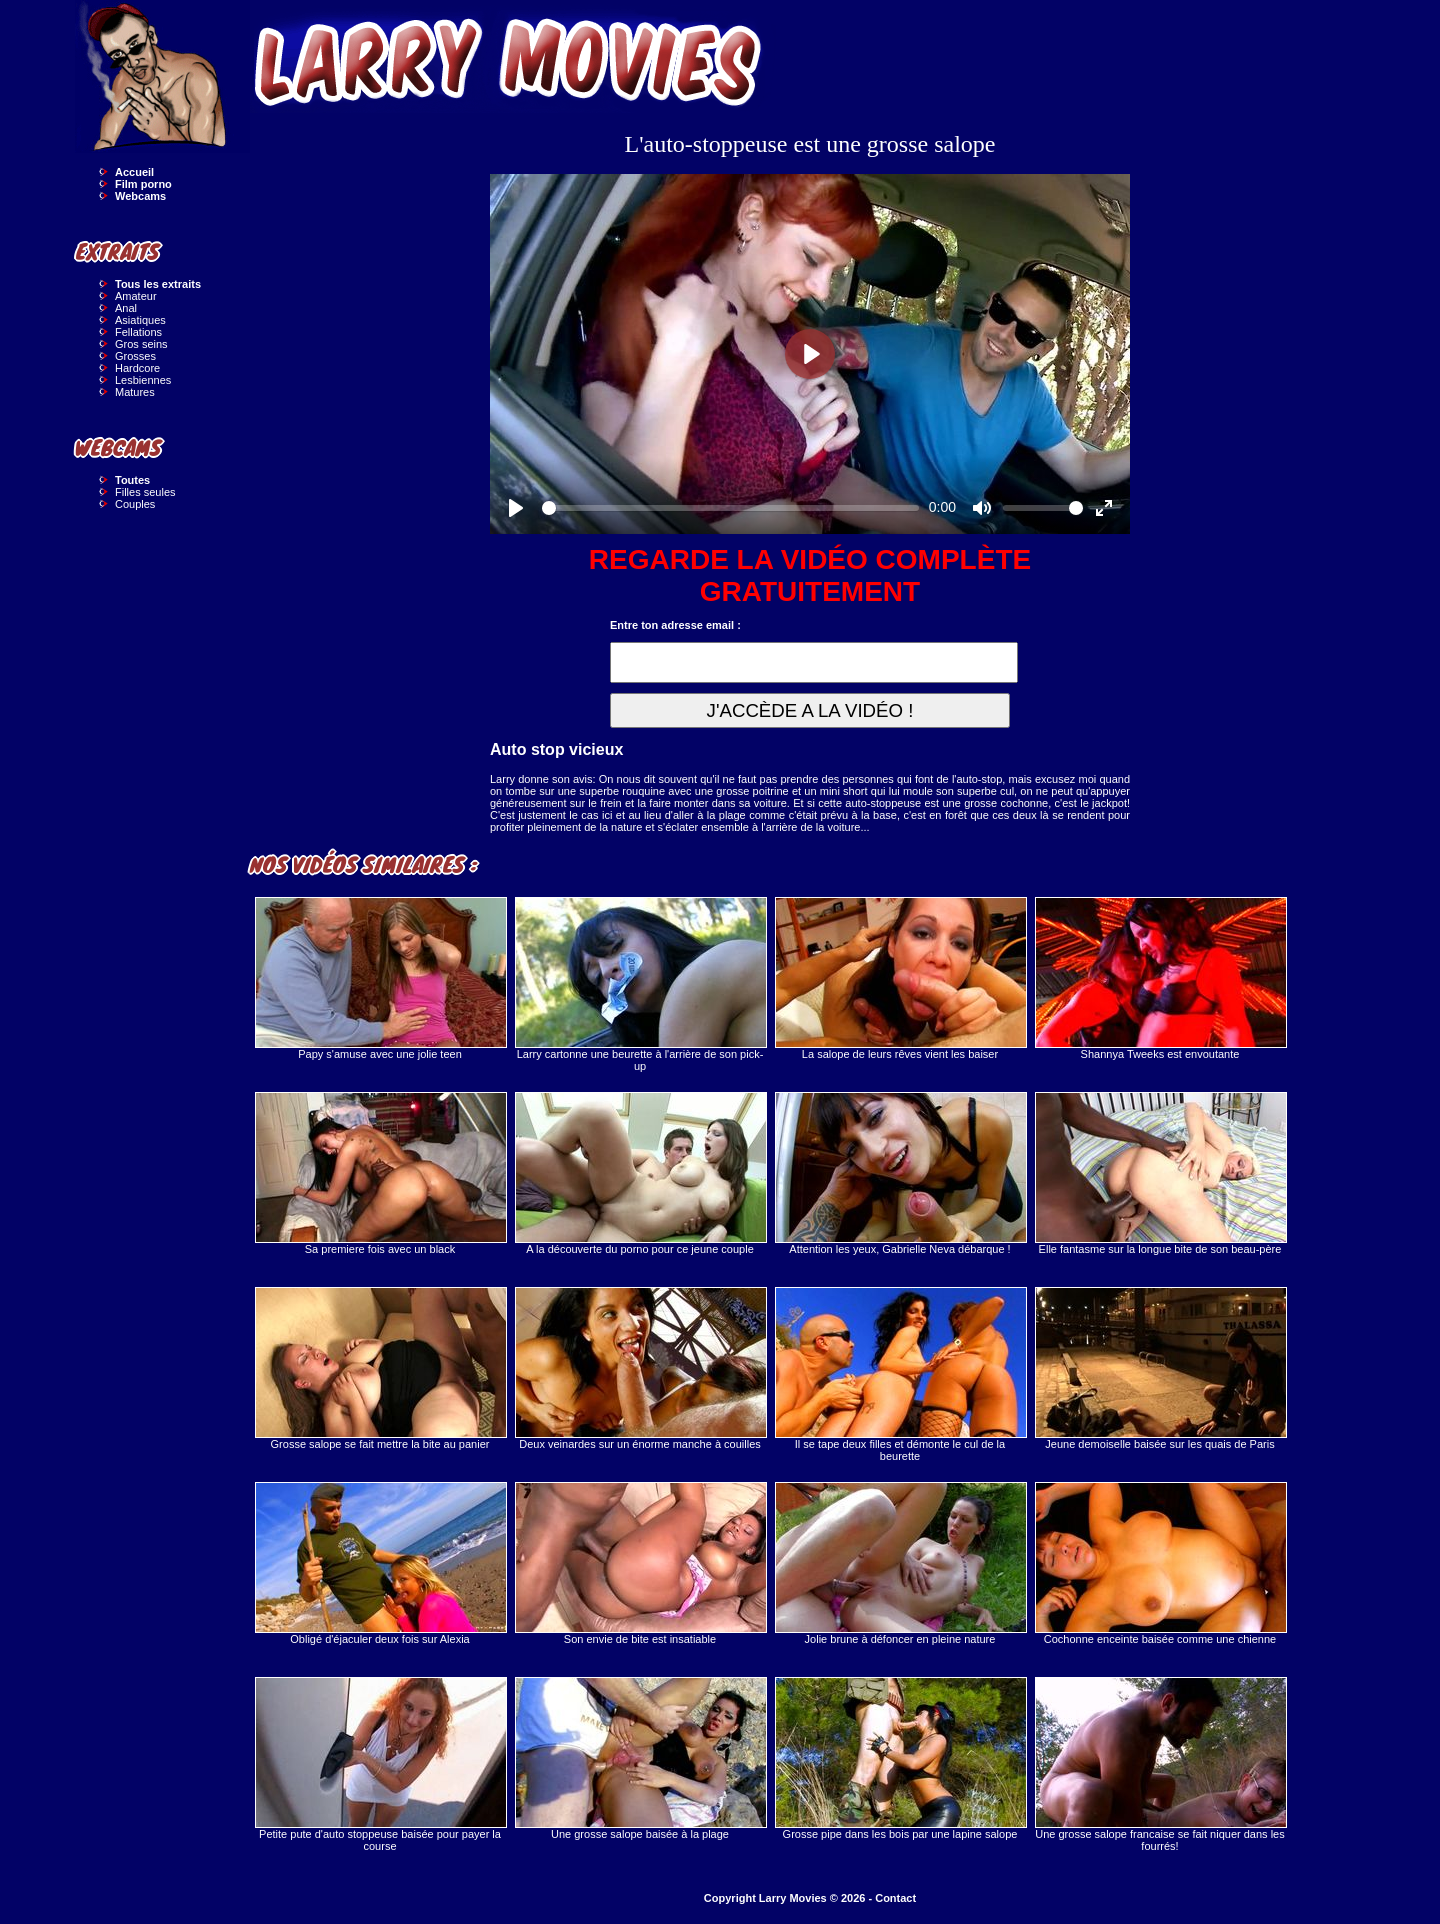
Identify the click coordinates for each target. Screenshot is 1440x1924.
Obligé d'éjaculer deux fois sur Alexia (380, 1563)
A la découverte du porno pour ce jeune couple (640, 1173)
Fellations (138, 332)
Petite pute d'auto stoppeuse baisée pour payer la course (380, 1764)
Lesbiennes (143, 380)
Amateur (136, 296)
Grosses (135, 356)
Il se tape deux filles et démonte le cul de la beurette (900, 1374)
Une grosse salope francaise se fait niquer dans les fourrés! (1160, 1764)
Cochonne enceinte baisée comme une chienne (1160, 1563)
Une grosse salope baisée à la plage (640, 1758)
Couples (135, 504)
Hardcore (137, 368)
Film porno (143, 184)
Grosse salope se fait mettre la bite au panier (380, 1368)
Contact (895, 1898)
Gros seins (141, 344)
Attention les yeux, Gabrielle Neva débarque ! (900, 1173)
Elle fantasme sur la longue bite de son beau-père (1160, 1173)
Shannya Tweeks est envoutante (1160, 978)
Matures (135, 392)
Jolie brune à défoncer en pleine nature (900, 1563)
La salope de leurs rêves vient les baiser (900, 978)
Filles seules (145, 492)
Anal (126, 308)
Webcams (140, 196)
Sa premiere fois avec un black (380, 1173)
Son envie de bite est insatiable (640, 1563)
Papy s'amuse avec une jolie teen (380, 978)
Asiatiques (140, 320)
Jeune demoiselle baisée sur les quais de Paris (1160, 1368)
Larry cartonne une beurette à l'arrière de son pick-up (640, 984)
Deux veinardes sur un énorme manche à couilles (640, 1368)
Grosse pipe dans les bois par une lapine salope (900, 1758)
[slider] (730, 508)
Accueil (134, 172)
